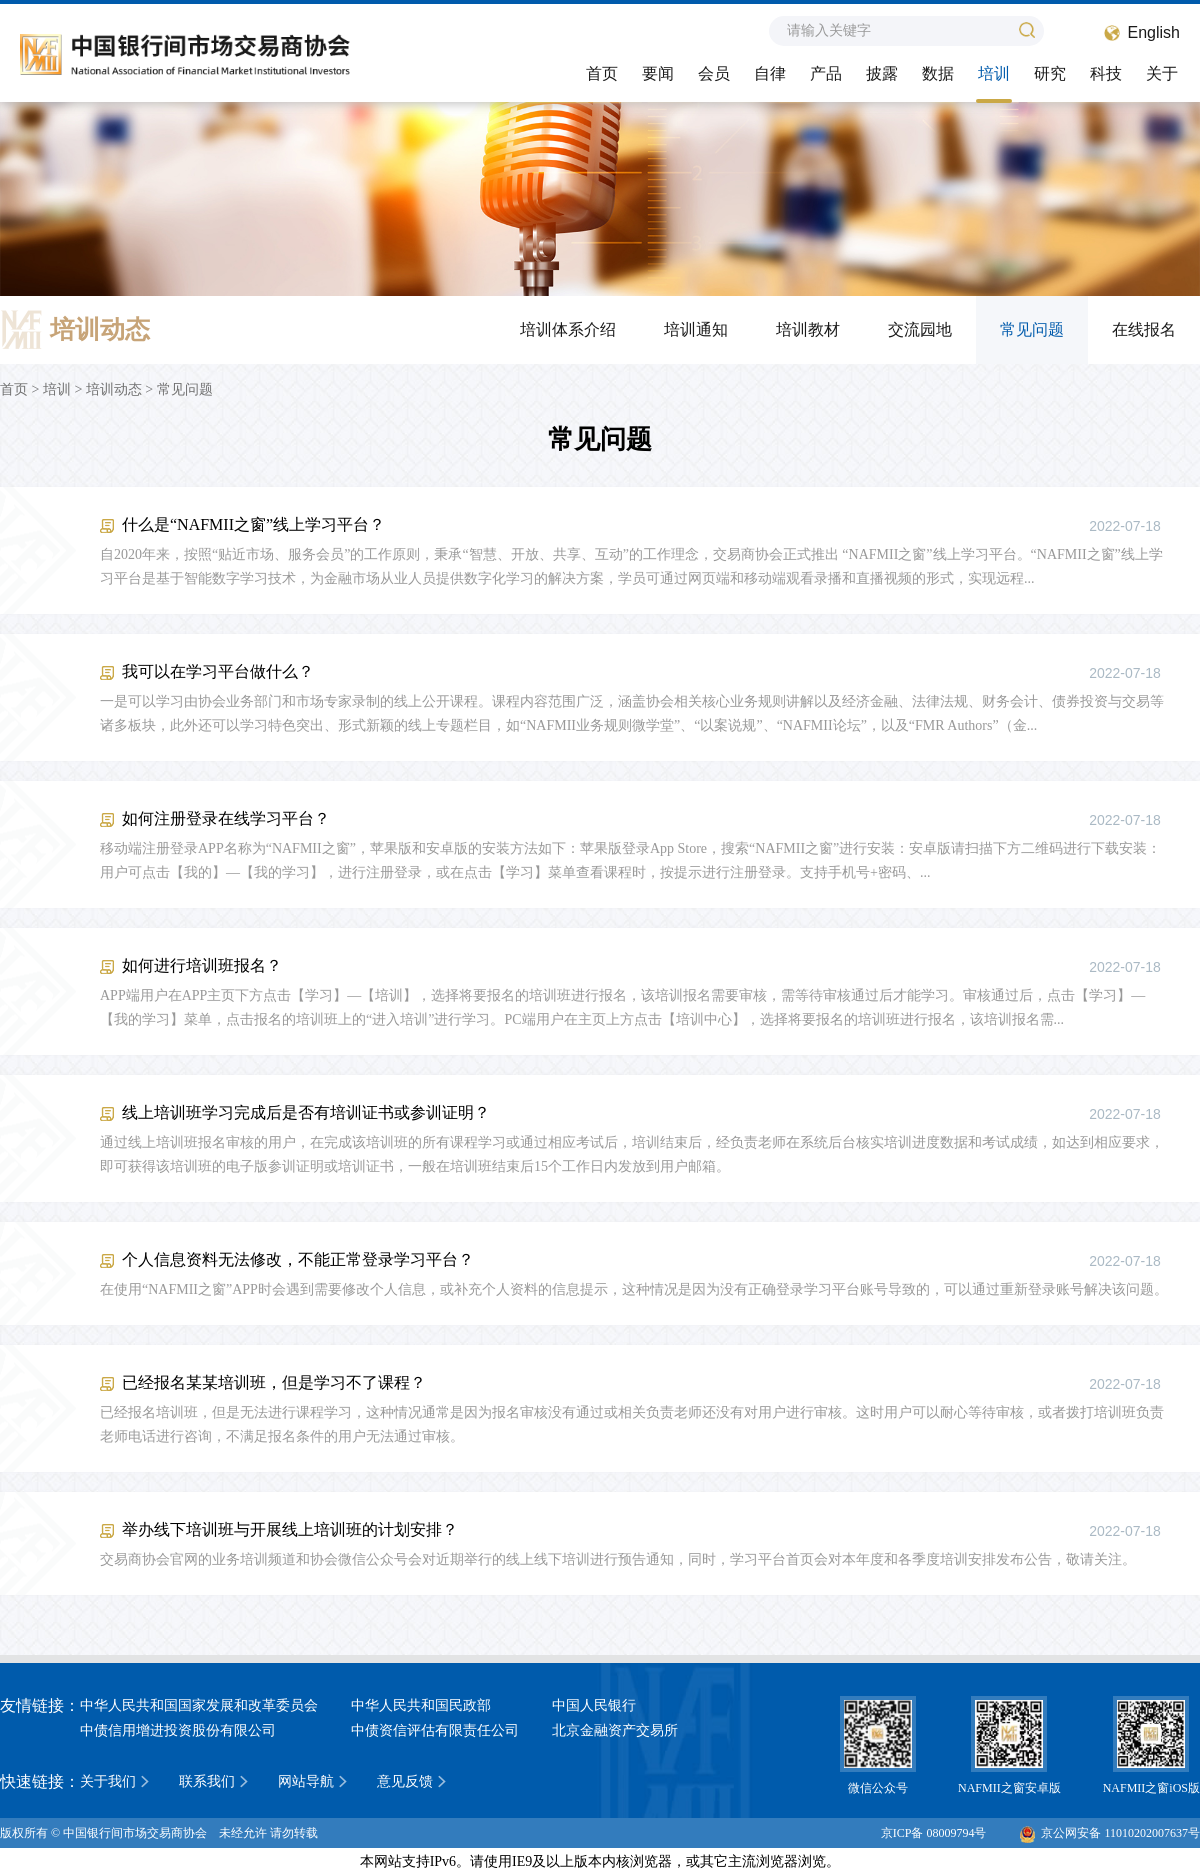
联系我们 (207, 1781)
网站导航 (306, 1781)
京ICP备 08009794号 (934, 1833)
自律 (770, 73)
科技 (1106, 73)
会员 (714, 73)
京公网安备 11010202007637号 (1110, 1833)
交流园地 (920, 329)
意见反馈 (405, 1781)
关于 (1162, 73)
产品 (826, 73)
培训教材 (808, 329)
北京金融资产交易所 (615, 1730)
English (1154, 32)
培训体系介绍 (568, 329)
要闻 (658, 73)
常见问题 (1032, 329)
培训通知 (696, 329)
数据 (938, 73)
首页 (602, 73)
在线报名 (1144, 329)
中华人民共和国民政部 (421, 1705)
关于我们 (108, 1781)
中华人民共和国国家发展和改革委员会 (199, 1705)
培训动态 (114, 389)
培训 (994, 73)
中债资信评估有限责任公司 (435, 1730)
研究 (1050, 73)
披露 (882, 73)
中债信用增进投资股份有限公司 (178, 1730)
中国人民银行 (594, 1705)
